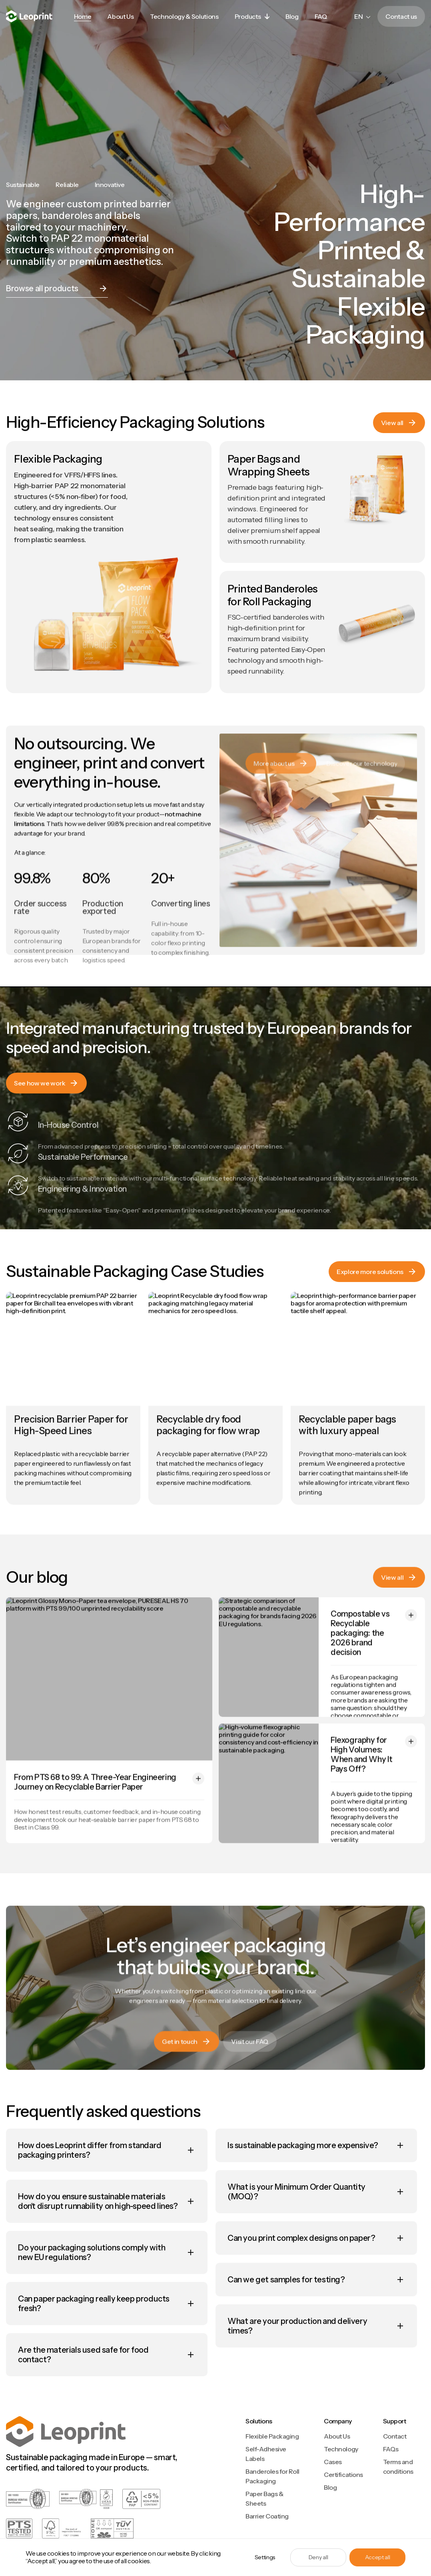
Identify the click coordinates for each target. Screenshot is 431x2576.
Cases (333, 2462)
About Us (337, 2436)
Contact (395, 2436)
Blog (330, 2487)
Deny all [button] (318, 2557)
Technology (341, 2449)
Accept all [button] (377, 2557)
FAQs (391, 2449)
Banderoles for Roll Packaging (272, 2476)
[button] (252, 16)
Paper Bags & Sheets (264, 2498)
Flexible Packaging (272, 2436)
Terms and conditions (398, 2466)
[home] (29, 16)
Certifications (343, 2475)
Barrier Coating (267, 2516)
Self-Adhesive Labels (265, 2454)
